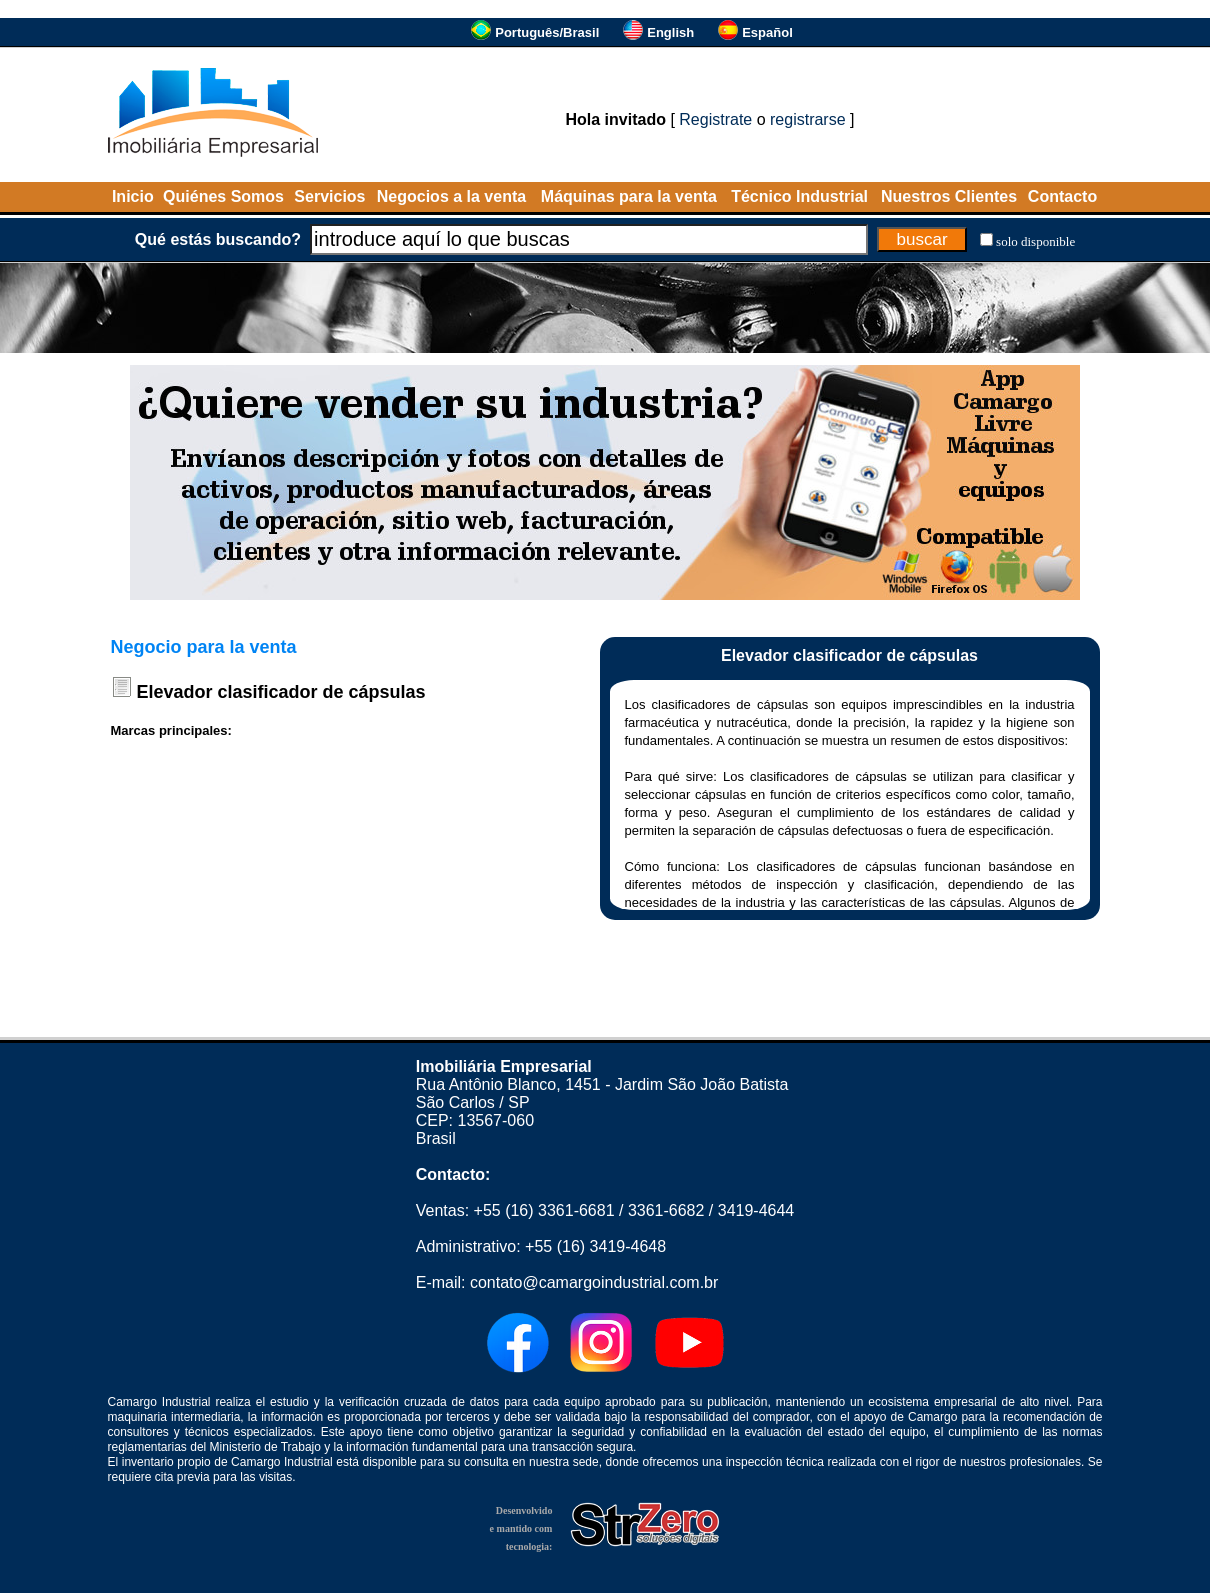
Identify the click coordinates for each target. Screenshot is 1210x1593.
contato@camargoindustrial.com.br (594, 1282)
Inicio (133, 196)
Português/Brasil (547, 32)
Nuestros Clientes (949, 196)
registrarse (808, 119)
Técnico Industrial (799, 196)
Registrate (715, 119)
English (670, 32)
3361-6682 (666, 1210)
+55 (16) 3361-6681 (544, 1210)
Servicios (329, 196)
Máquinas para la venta (629, 196)
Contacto (1062, 196)
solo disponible (1035, 241)
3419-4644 (756, 1210)
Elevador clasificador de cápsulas (281, 692)
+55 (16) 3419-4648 (595, 1246)
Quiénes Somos (223, 196)
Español (767, 32)
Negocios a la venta (451, 196)
